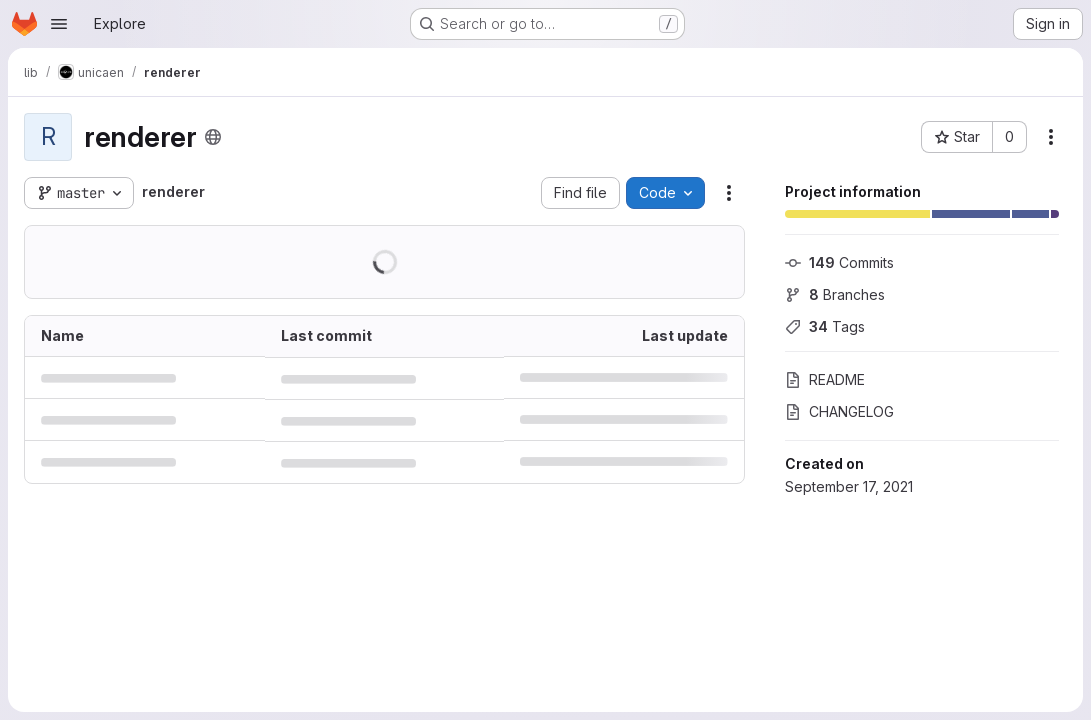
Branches (835, 294)
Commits (839, 262)
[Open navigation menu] (59, 24)
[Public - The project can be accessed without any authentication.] (213, 137)
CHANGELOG (839, 411)
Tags (825, 326)
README (825, 379)
